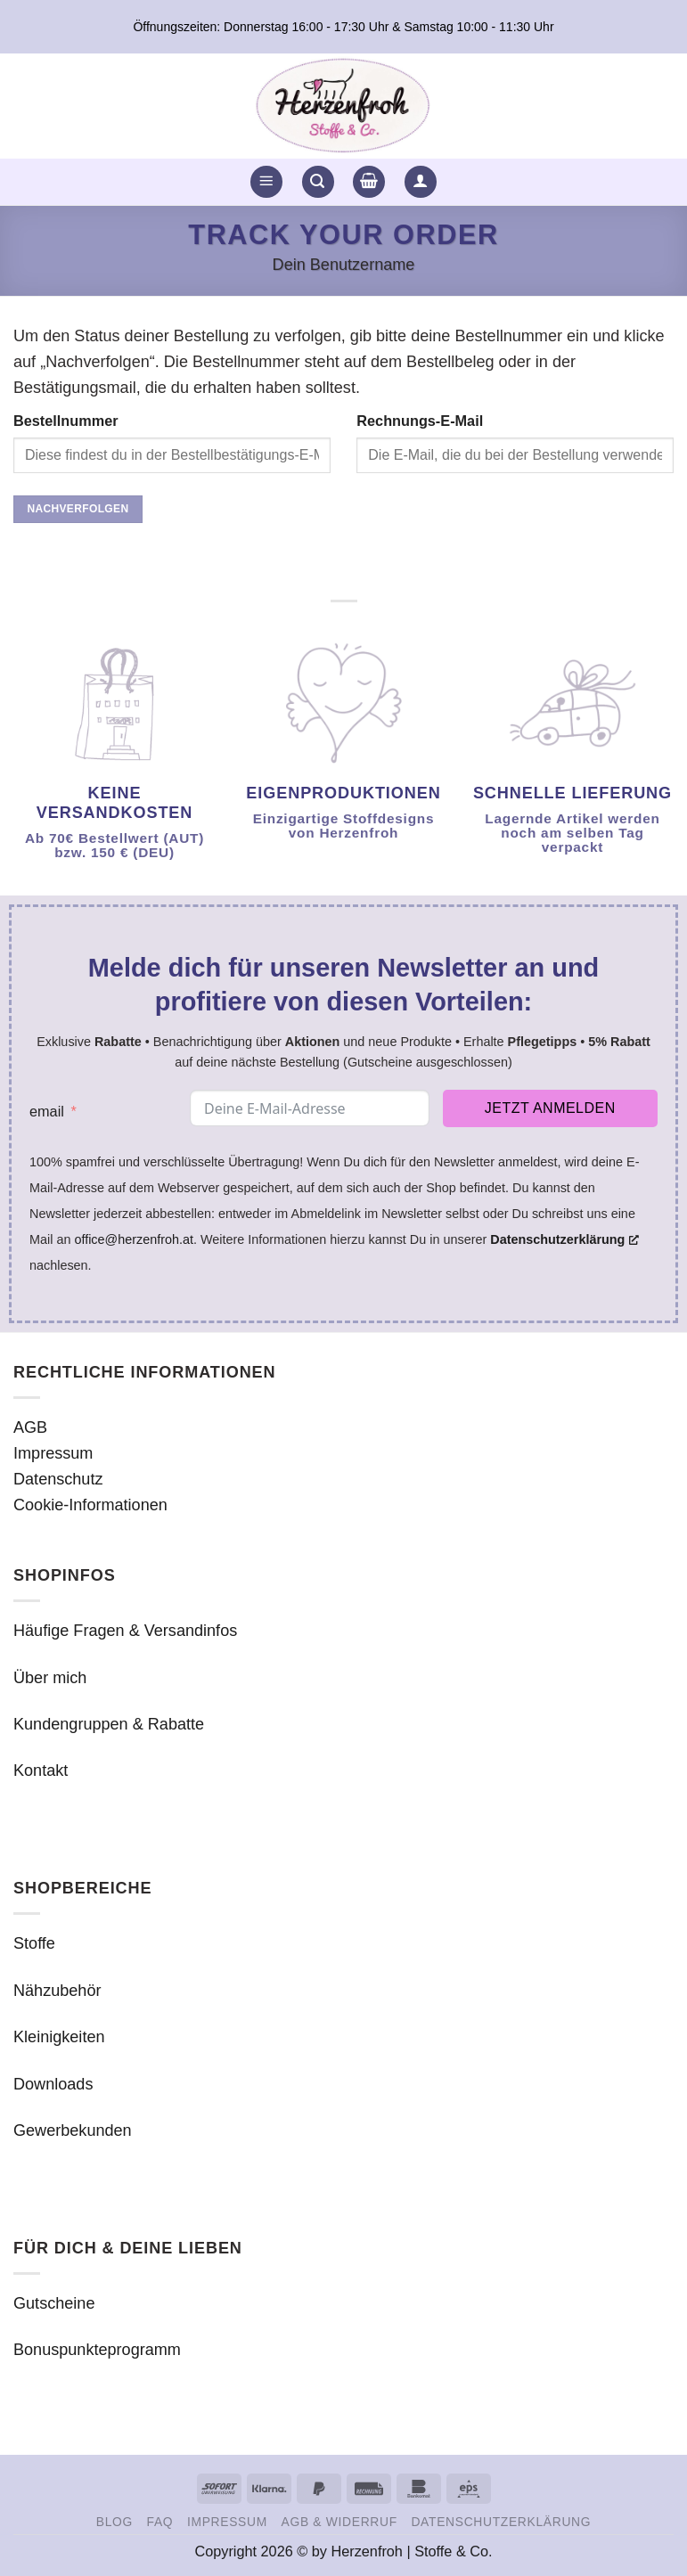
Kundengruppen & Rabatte (108, 1724)
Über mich (49, 1678)
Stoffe (34, 1943)
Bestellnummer (66, 421)
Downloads (53, 2084)
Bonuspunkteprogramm (97, 2350)
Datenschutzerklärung (501, 2522)
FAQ (160, 2522)
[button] (266, 182)
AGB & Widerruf (339, 2522)
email (46, 1111)
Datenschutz (58, 1479)
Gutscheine (53, 2303)
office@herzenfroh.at (133, 1239)
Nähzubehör (57, 1990)
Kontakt (40, 1770)
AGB (30, 1427)
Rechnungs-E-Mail (419, 421)
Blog (114, 2522)
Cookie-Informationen (90, 1505)
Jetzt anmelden (550, 1108)
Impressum (53, 1453)
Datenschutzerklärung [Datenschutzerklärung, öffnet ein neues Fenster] (564, 1239)
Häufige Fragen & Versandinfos (125, 1631)
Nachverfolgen (77, 509)
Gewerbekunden (72, 2130)
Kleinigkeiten (59, 2037)
